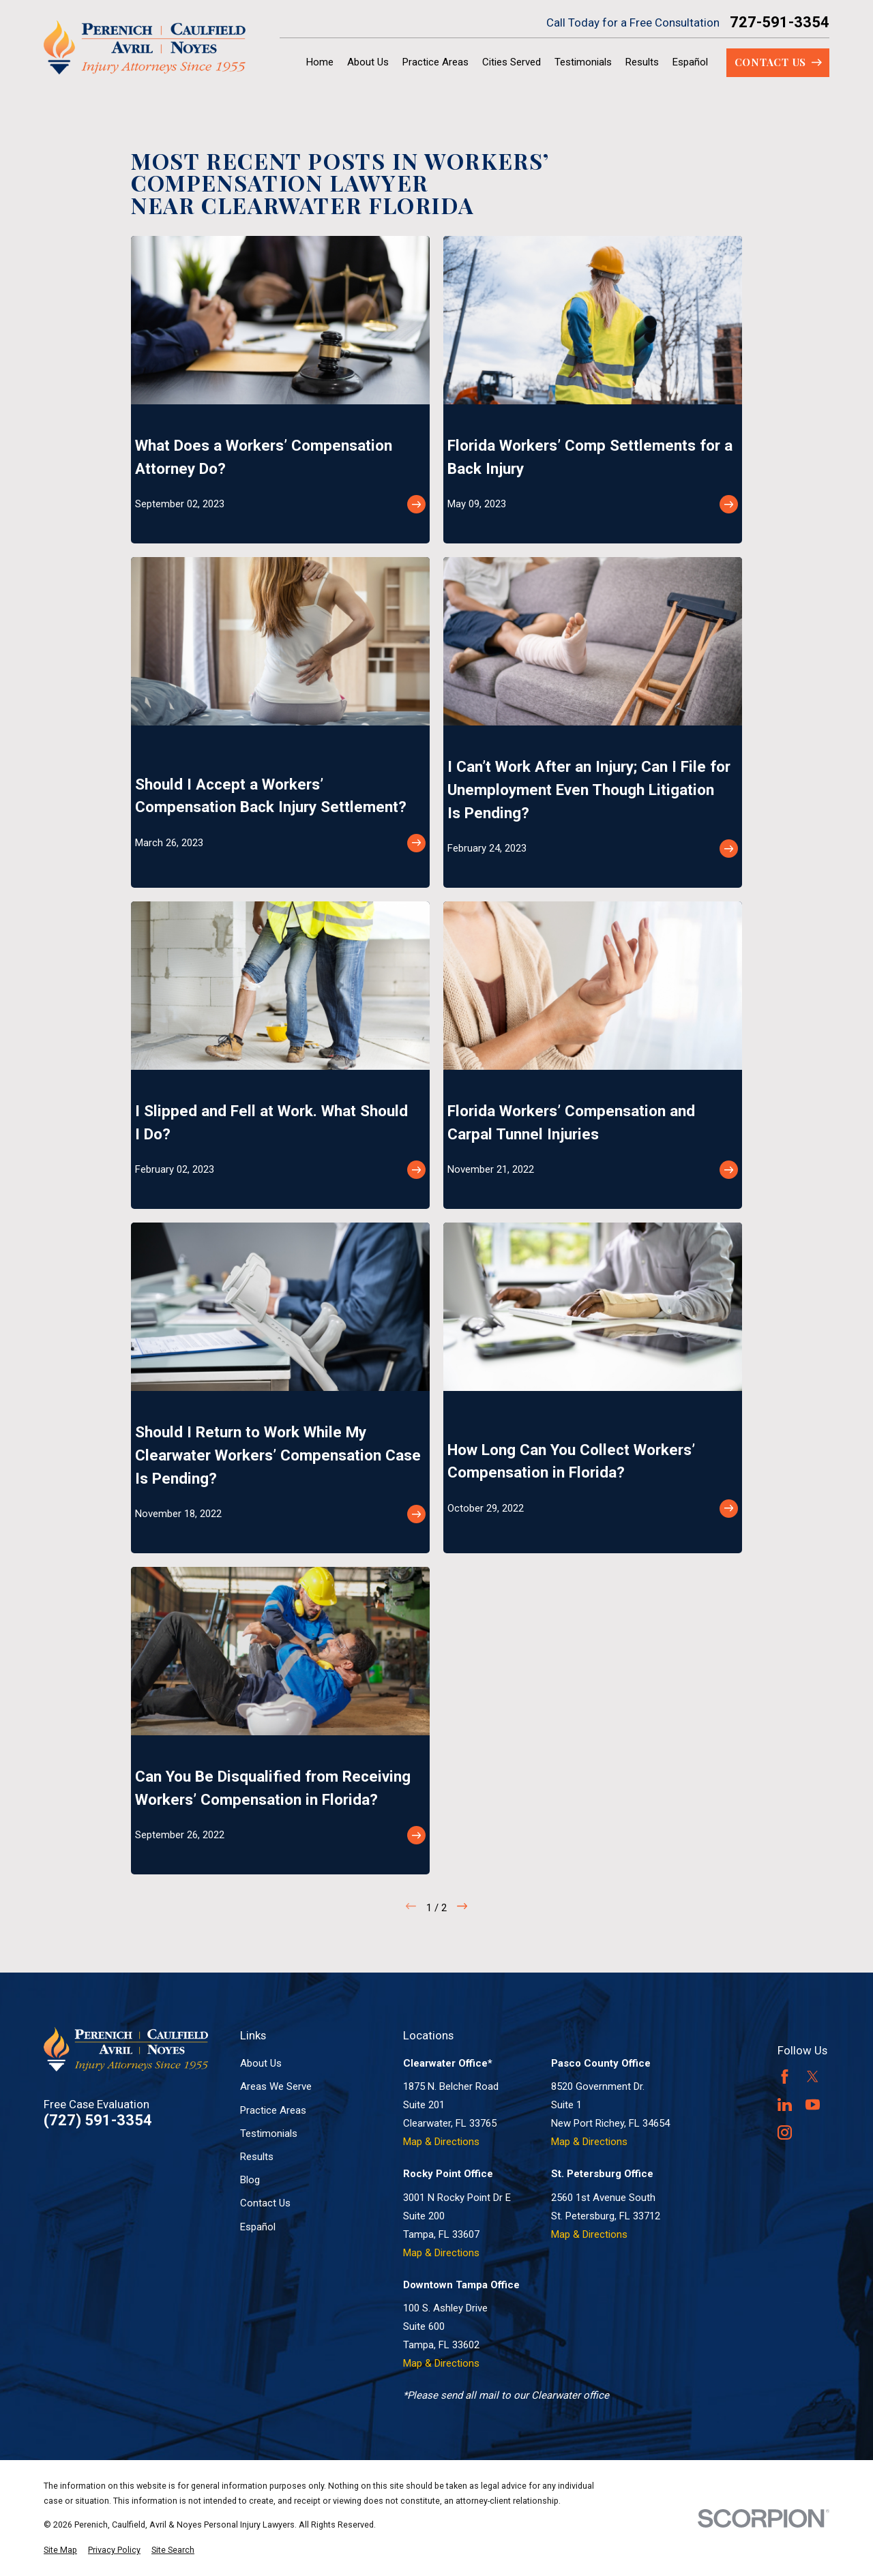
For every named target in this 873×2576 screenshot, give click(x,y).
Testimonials (268, 2133)
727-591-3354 (779, 22)
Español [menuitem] (690, 62)
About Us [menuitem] (368, 62)
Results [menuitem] (642, 62)
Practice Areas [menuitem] (435, 62)
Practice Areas (273, 2110)
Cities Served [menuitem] (511, 62)
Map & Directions (441, 2142)
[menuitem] (60, 2550)
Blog (250, 2180)
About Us (261, 2063)
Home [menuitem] (320, 62)
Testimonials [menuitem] (583, 62)
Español (258, 2227)
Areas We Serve (276, 2086)
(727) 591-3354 (98, 2120)
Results (256, 2157)
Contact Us (265, 2203)
